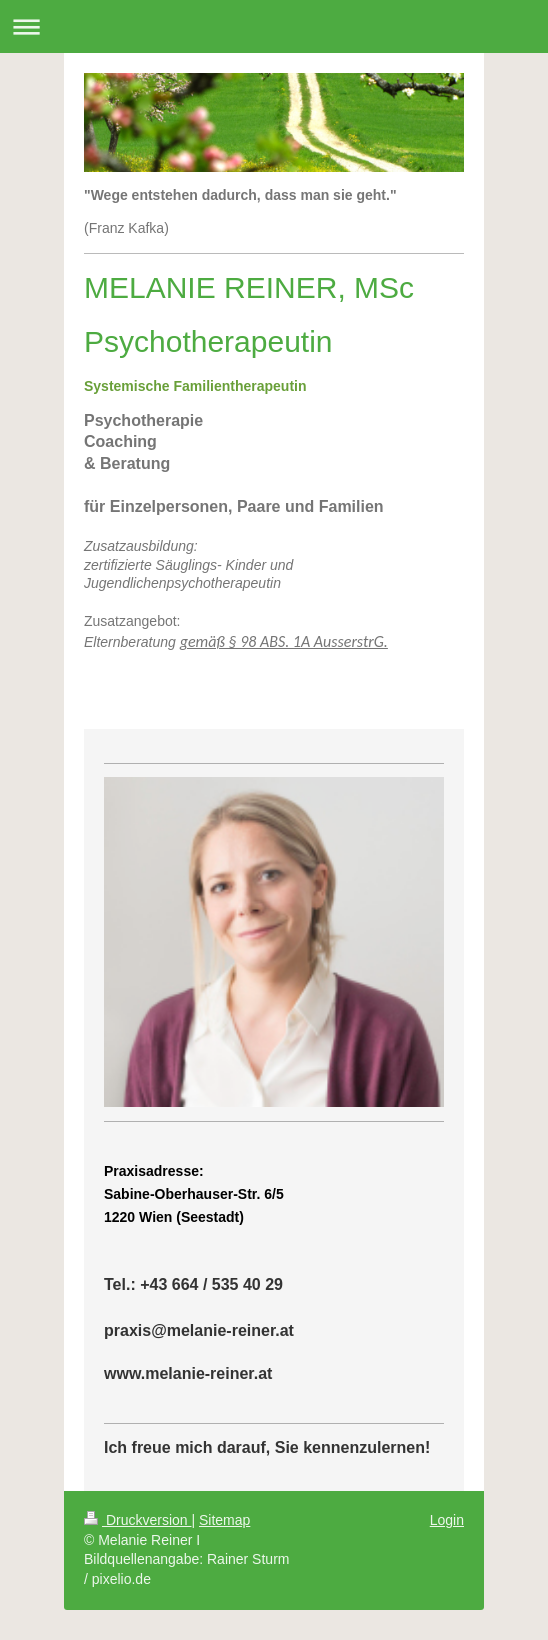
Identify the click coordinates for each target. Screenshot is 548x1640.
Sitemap (224, 1520)
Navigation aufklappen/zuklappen (274, 26)
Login (447, 1520)
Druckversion (137, 1520)
